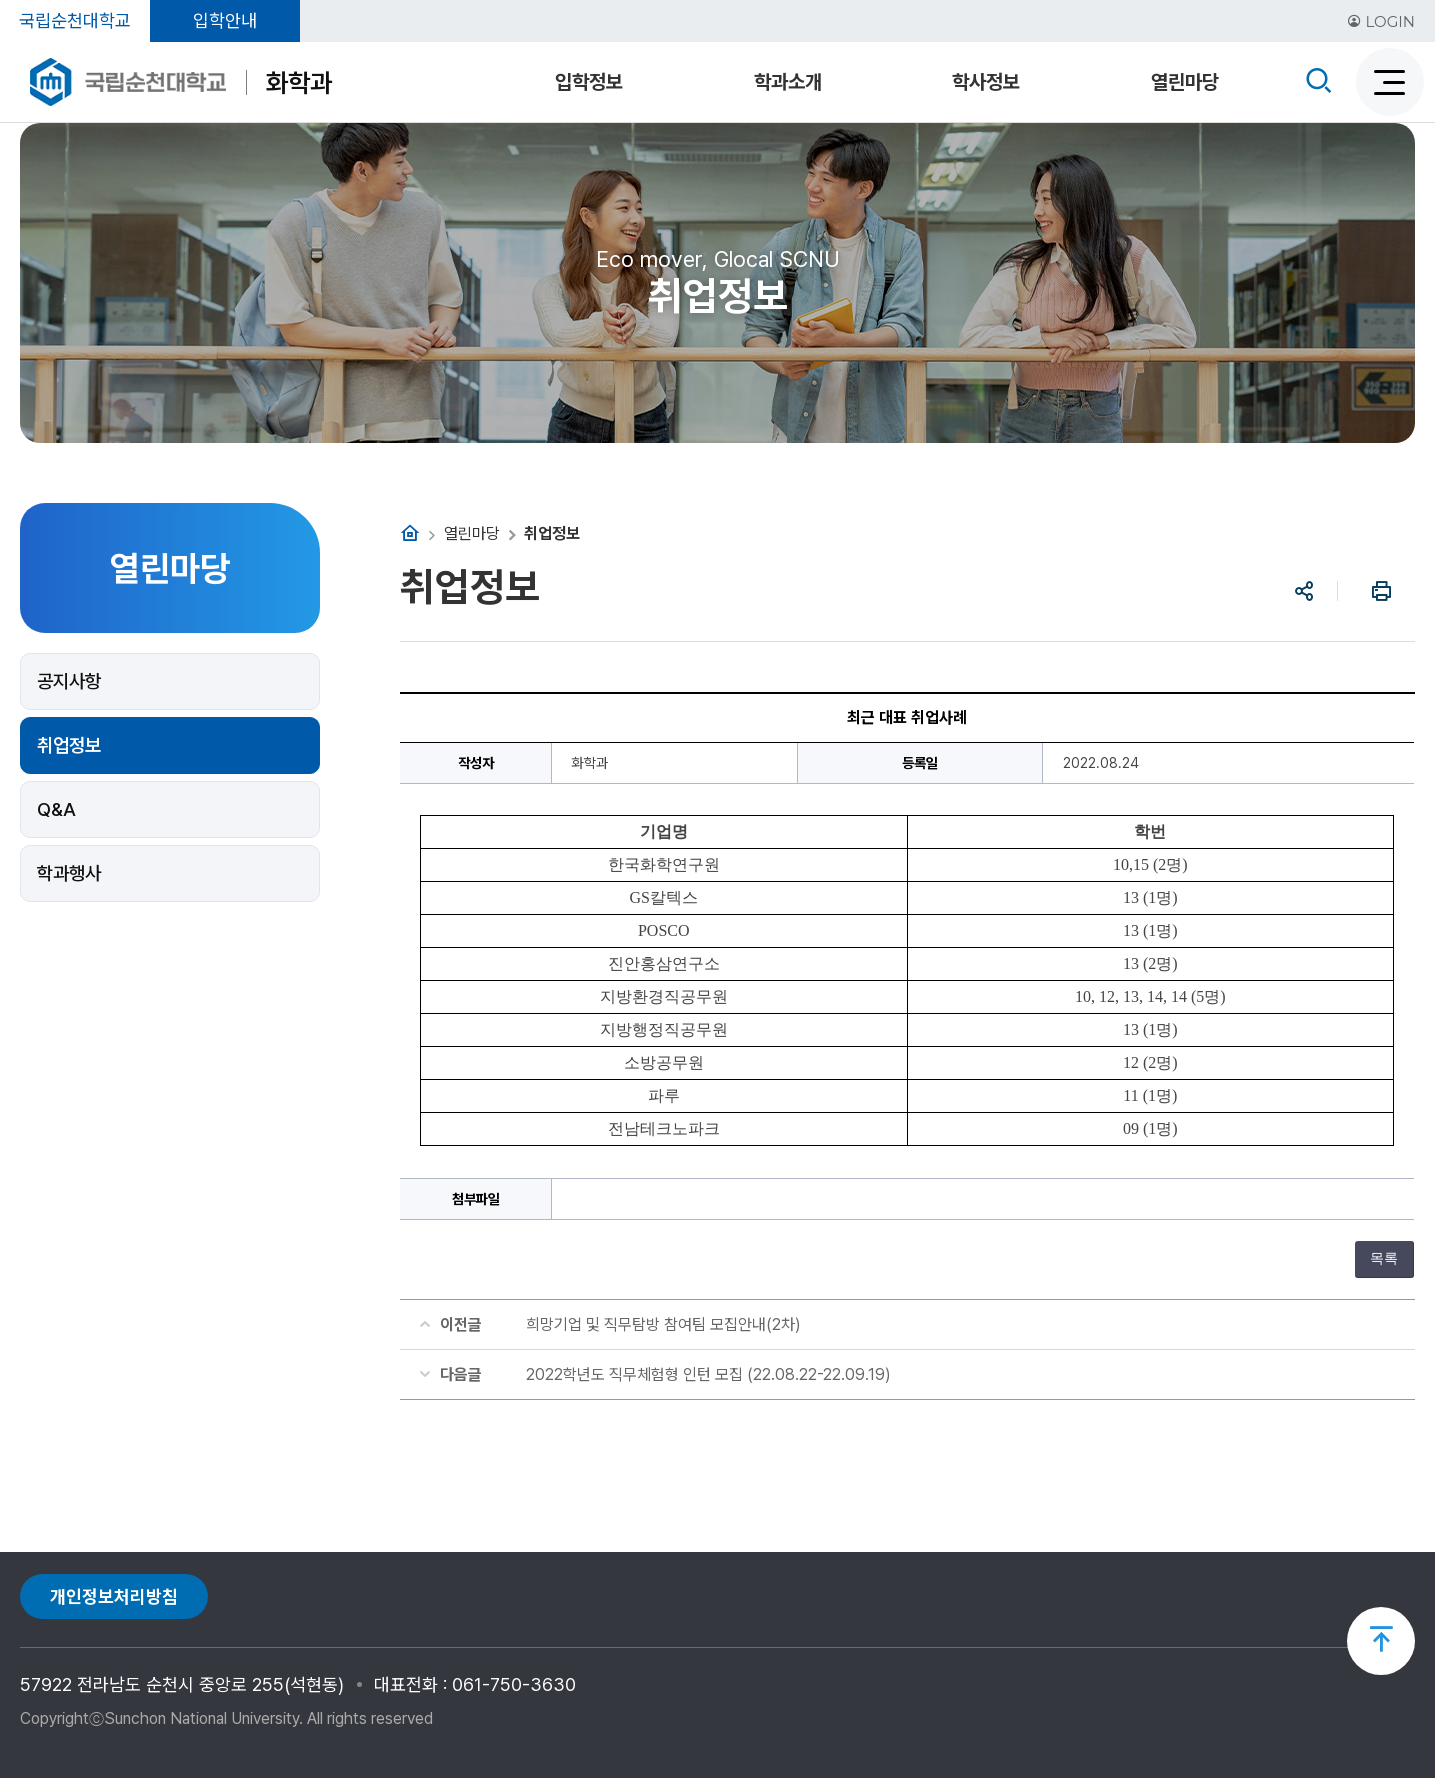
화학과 (299, 82)
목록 (1384, 1258)
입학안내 (225, 20)
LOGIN (1381, 21)
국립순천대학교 (75, 20)
